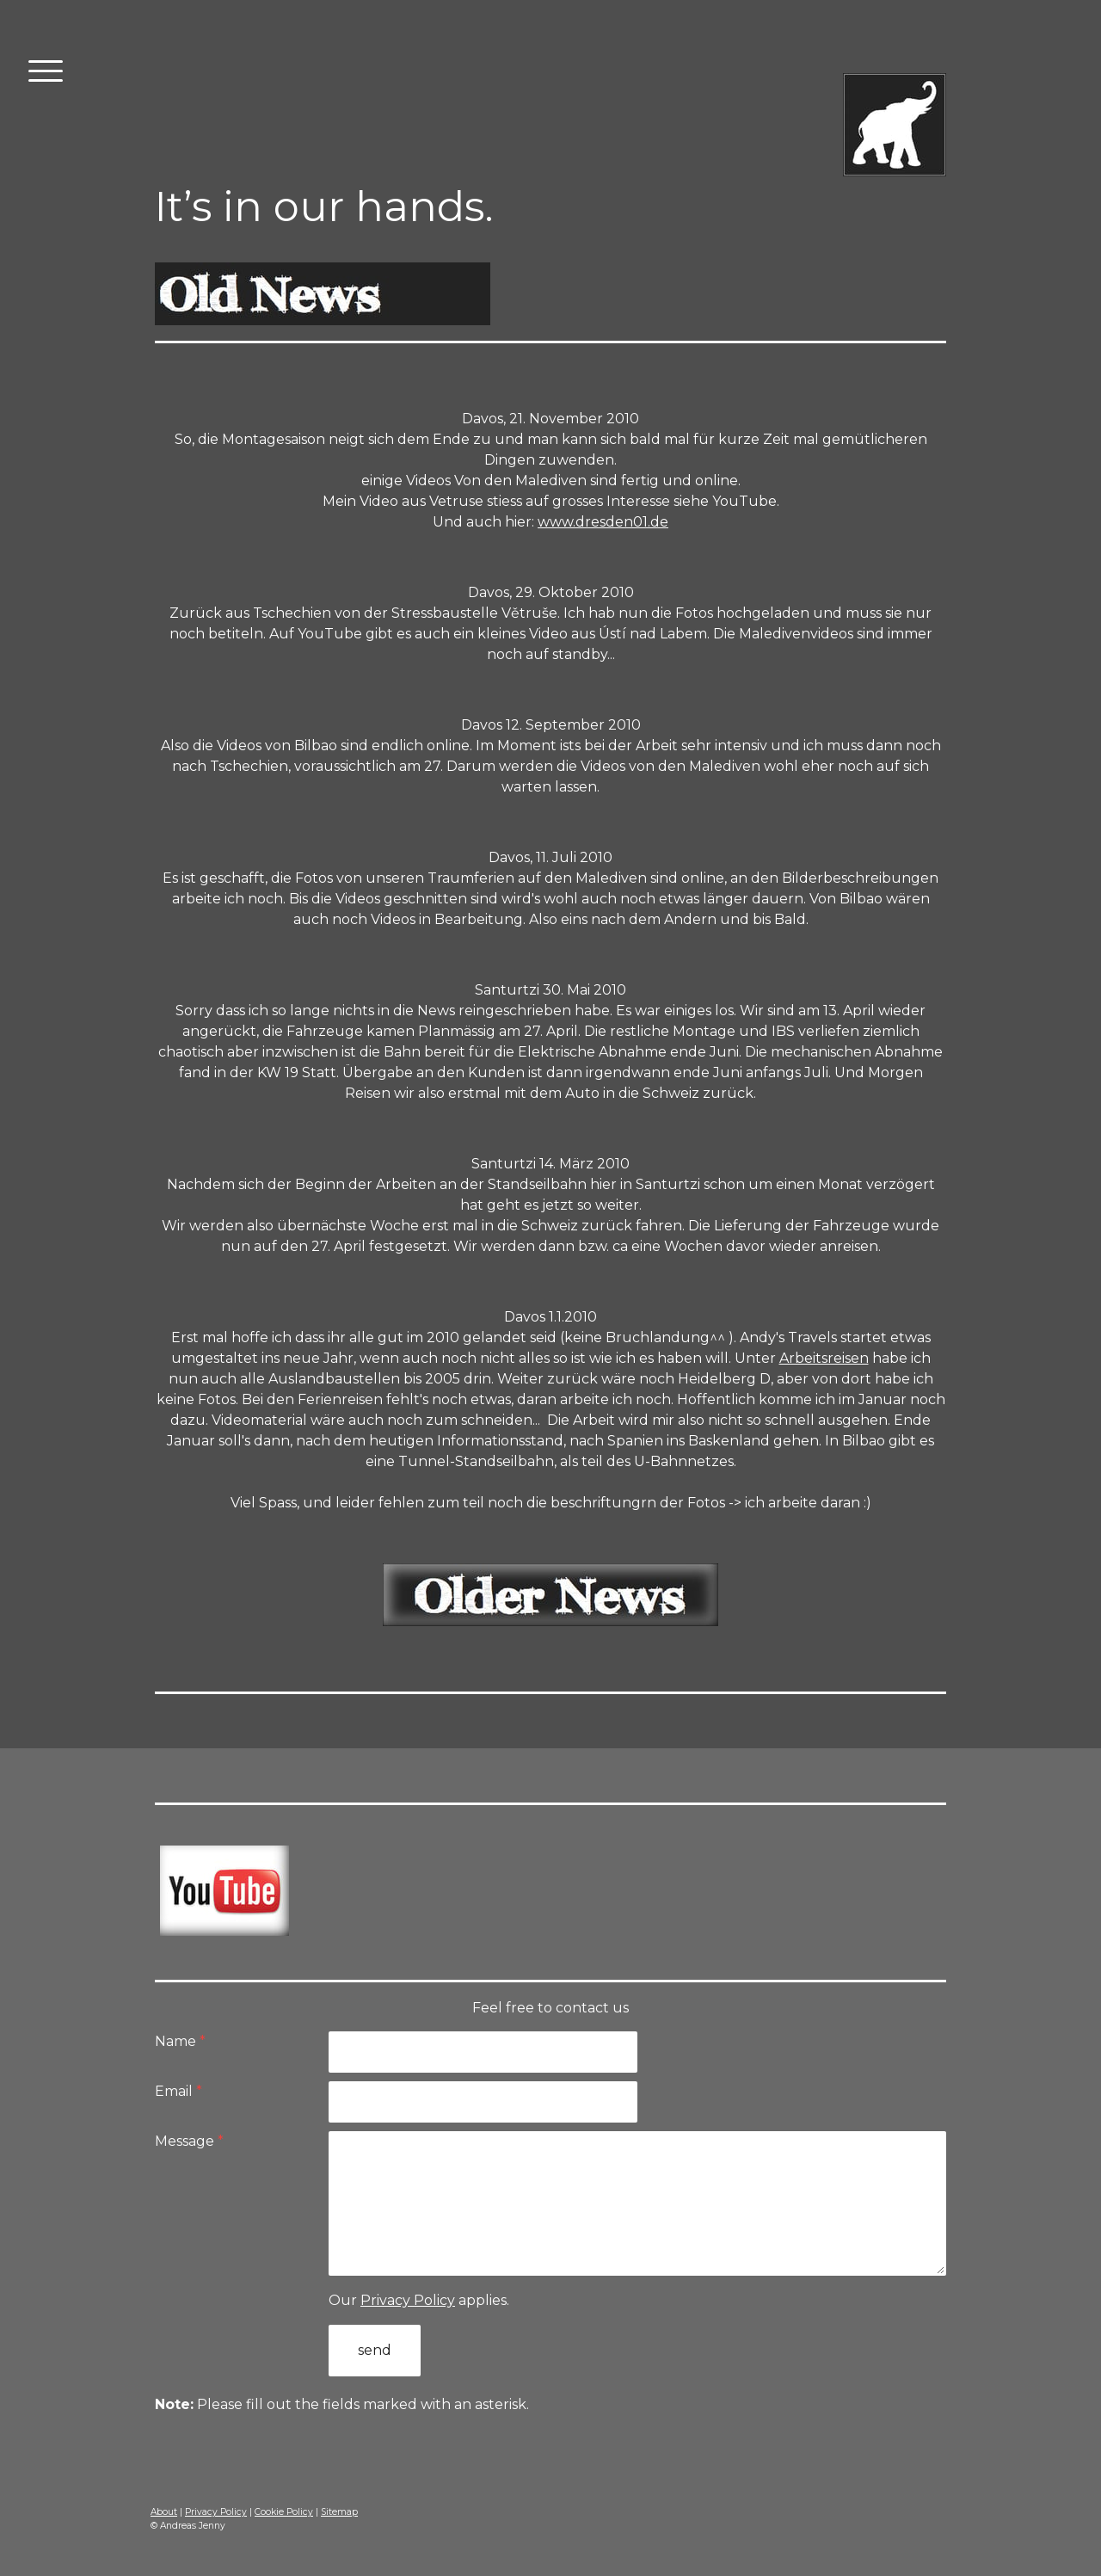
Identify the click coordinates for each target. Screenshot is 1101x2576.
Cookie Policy (284, 2511)
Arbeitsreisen (824, 1358)
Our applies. (419, 2300)
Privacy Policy (407, 2300)
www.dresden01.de (603, 522)
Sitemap (339, 2511)
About (164, 2511)
